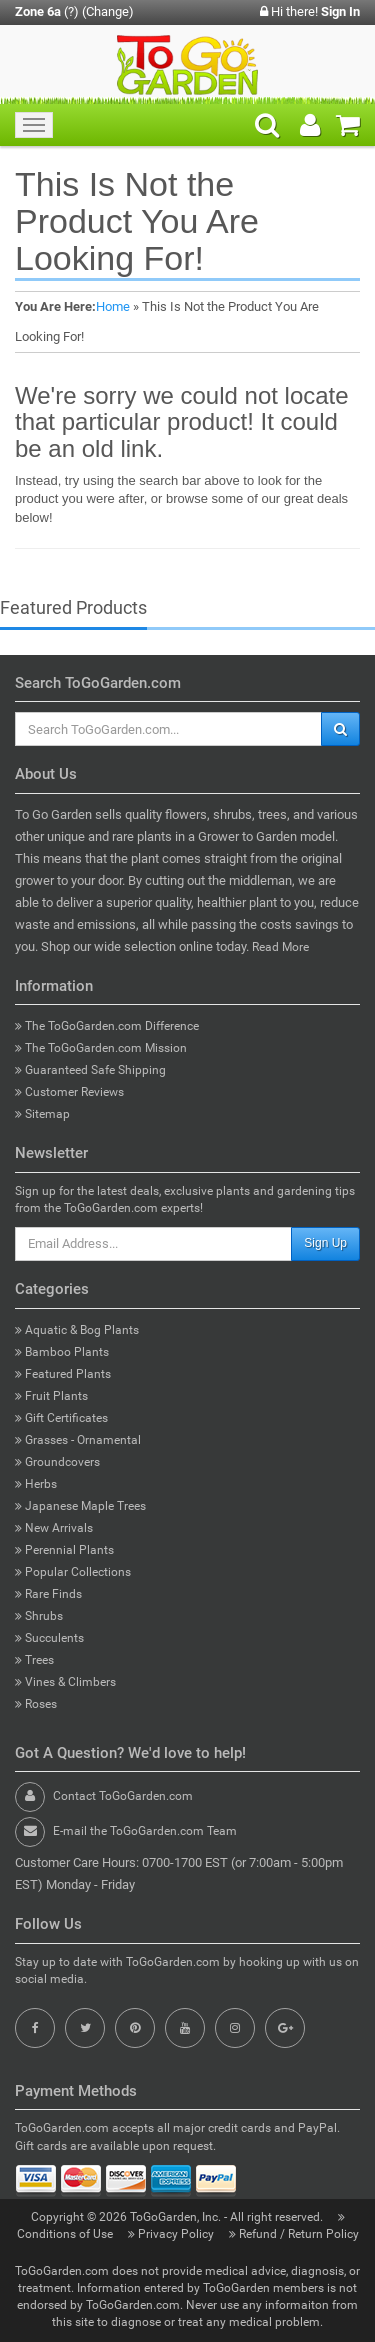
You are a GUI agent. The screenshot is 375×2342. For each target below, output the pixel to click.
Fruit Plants (51, 1396)
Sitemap (42, 1114)
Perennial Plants (64, 1550)
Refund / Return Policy (294, 2234)
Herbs (36, 1484)
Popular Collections (73, 1572)
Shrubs (39, 1616)
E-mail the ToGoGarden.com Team (145, 1831)
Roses (36, 1704)
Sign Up (325, 1243)
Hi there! (310, 11)
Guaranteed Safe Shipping (90, 1070)
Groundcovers (57, 1462)
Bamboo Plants (62, 1352)
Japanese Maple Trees (80, 1506)
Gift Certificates (61, 1418)
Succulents (49, 1638)
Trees (34, 1660)
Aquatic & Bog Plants (77, 1330)
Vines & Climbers (65, 1682)
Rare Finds (48, 1594)
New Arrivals (54, 1528)
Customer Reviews (69, 1092)
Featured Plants (63, 1374)
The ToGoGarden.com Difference (107, 1026)
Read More (280, 947)
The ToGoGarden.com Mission (101, 1048)
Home (113, 306)
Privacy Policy (172, 2234)
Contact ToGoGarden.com (123, 1796)
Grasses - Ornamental (78, 1440)
